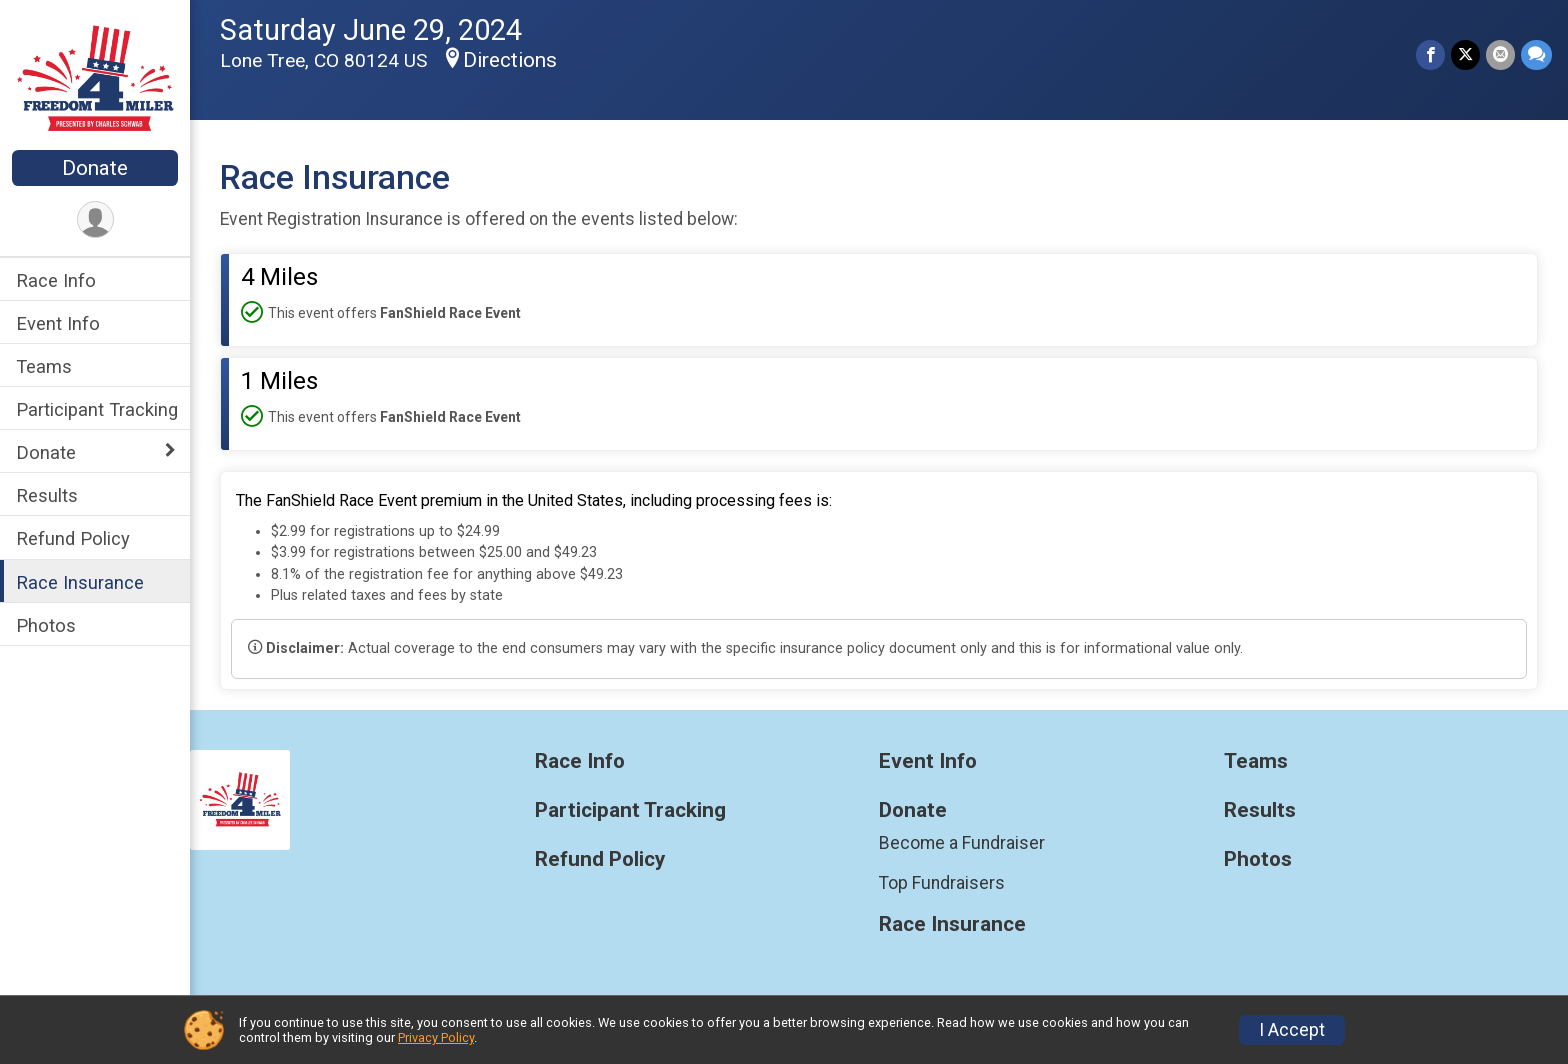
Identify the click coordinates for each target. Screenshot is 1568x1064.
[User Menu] (95, 219)
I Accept (1292, 1030)
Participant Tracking (97, 409)
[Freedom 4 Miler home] (95, 77)
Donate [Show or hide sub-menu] (46, 452)
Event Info (58, 323)
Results (47, 495)
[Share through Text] (1536, 54)
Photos (46, 625)
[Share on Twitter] (1465, 54)
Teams (44, 366)
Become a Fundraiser (962, 843)
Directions (510, 60)
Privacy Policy (436, 1037)
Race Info (56, 280)
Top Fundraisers (942, 883)
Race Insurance (80, 582)
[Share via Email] (1500, 54)
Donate (95, 168)
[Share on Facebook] (1430, 54)
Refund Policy (73, 538)
